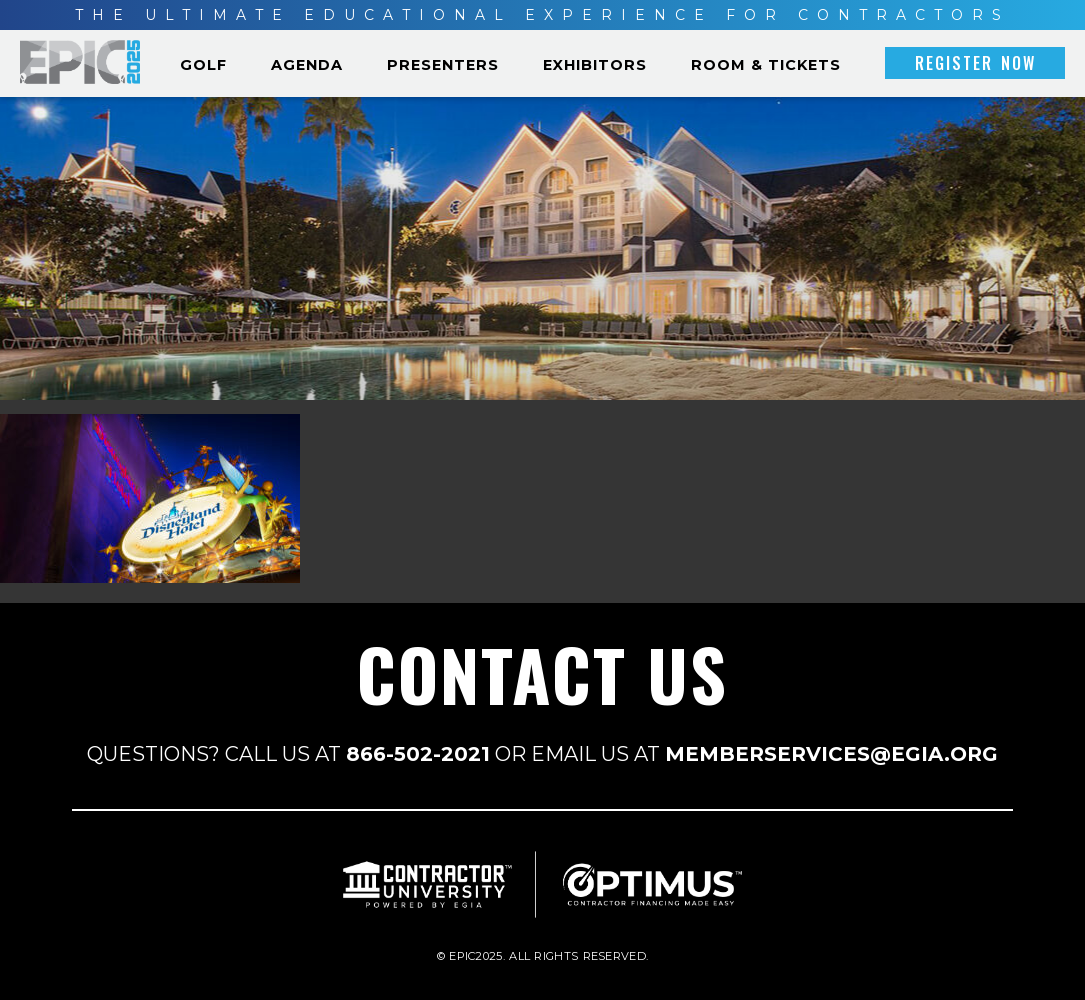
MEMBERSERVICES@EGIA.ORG (831, 754)
